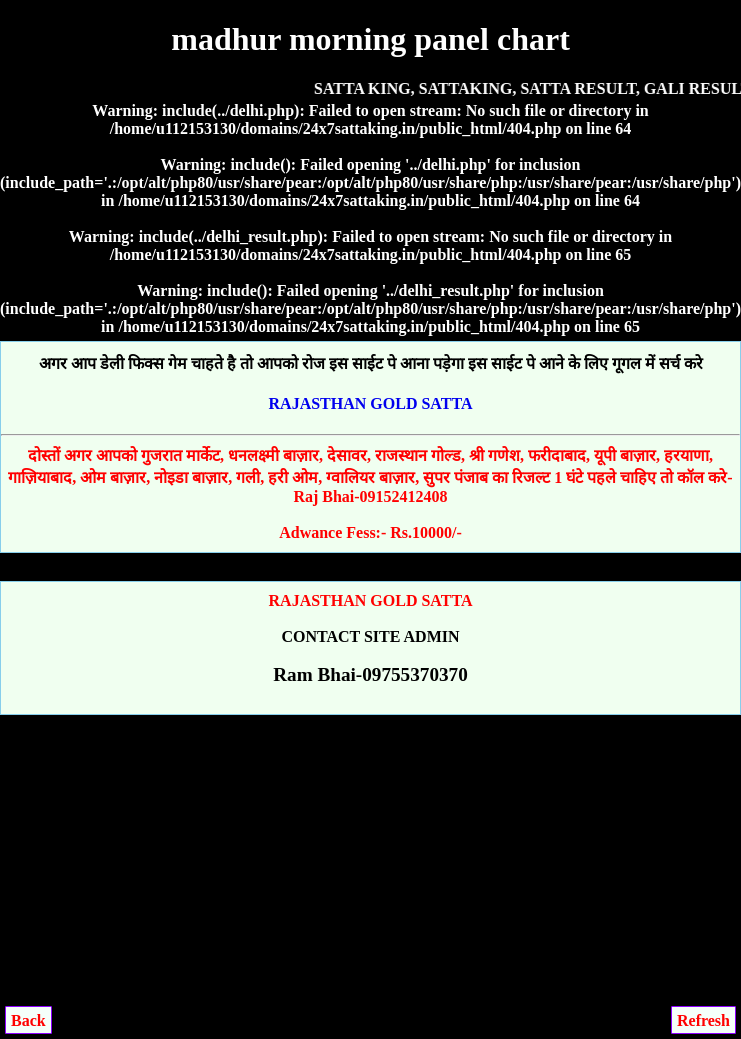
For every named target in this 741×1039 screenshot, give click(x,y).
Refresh (703, 1020)
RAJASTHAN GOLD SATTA (371, 403)
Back (28, 1020)
